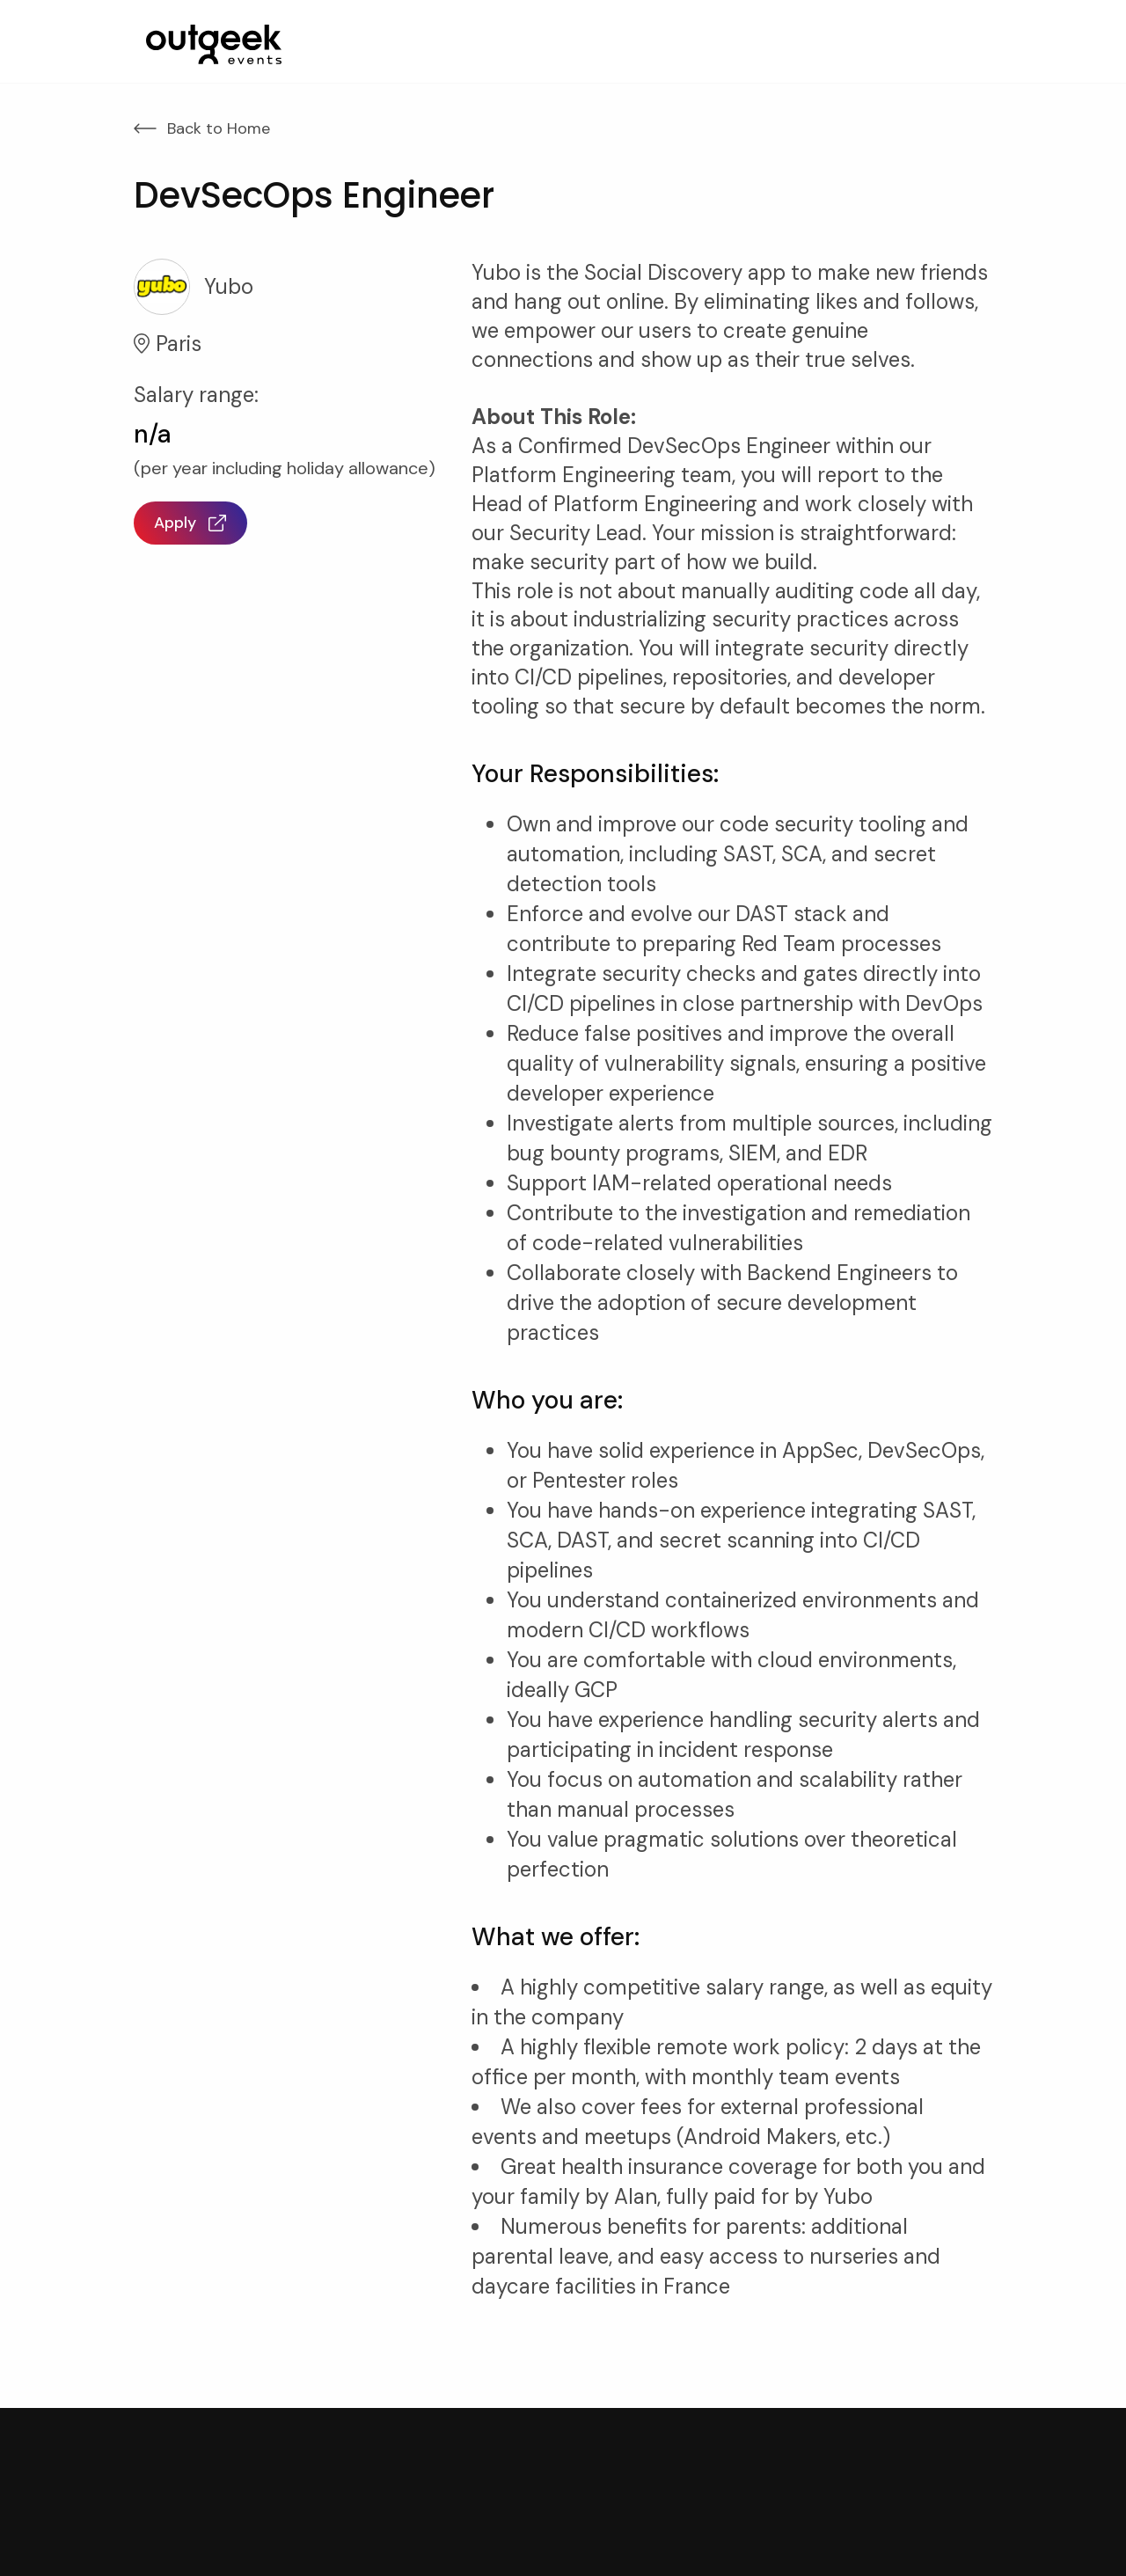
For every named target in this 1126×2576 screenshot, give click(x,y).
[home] (214, 44)
